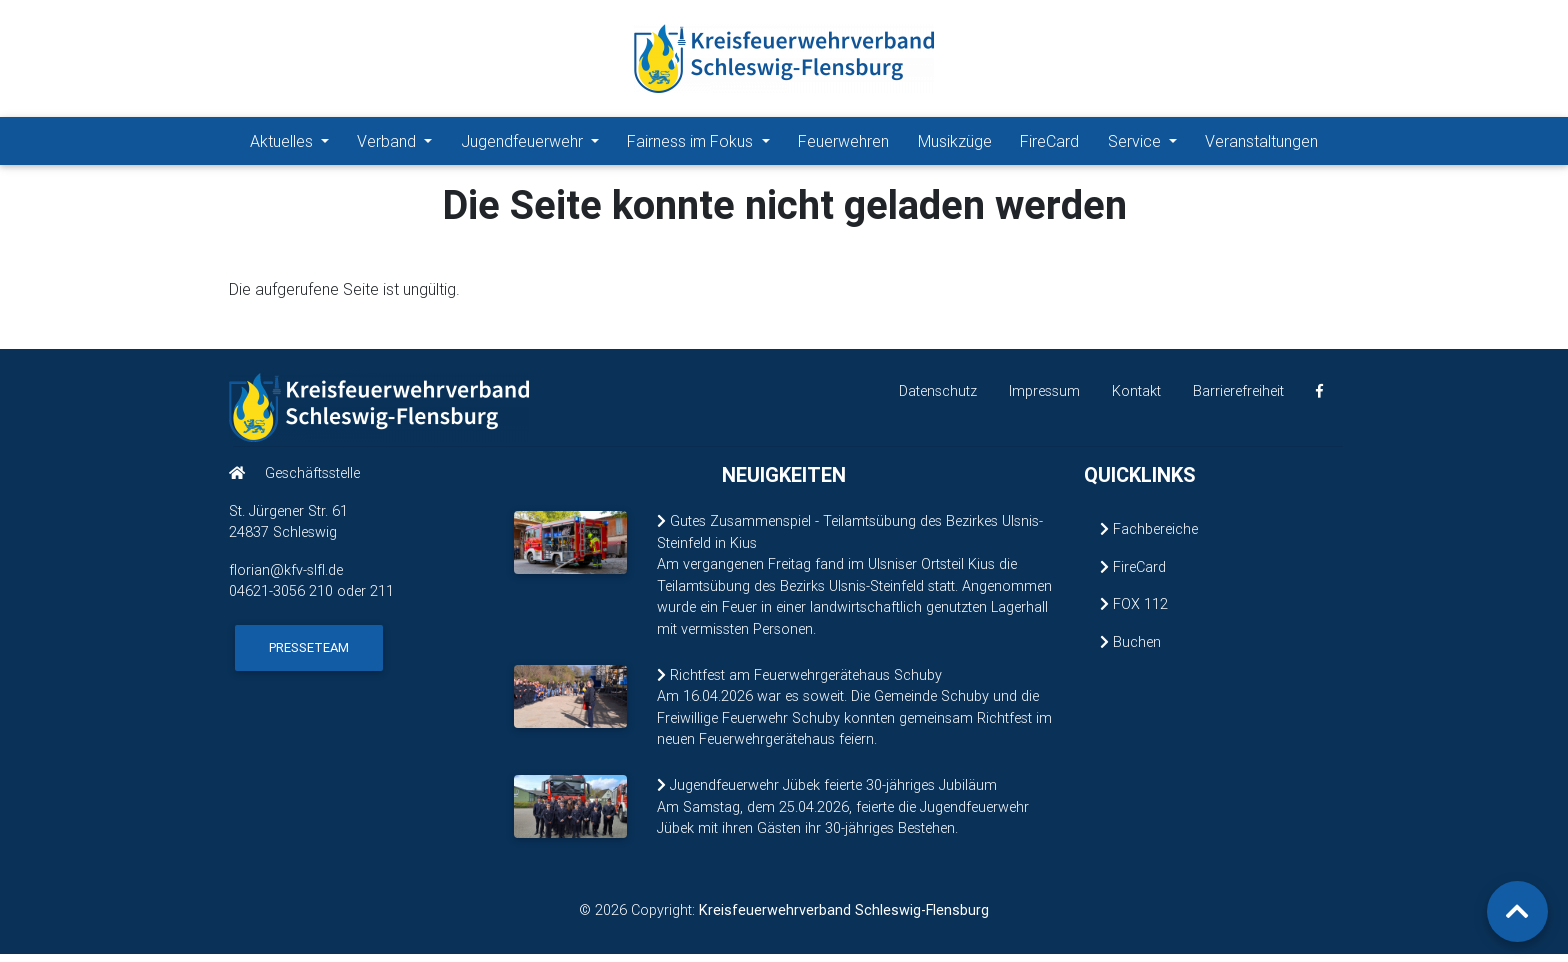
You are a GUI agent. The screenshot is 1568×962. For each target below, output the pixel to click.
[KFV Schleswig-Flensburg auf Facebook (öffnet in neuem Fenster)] (1319, 399)
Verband (388, 145)
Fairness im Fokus (692, 145)
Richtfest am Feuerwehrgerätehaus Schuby (799, 683)
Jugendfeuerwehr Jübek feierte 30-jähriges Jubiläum (827, 793)
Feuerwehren (843, 145)
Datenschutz (938, 399)
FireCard (1049, 145)
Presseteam (309, 655)
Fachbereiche (1149, 537)
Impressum (1044, 399)
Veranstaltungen (1261, 145)
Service (1136, 145)
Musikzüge (955, 145)
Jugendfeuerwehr (524, 145)
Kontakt (1136, 399)
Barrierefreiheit (1238, 399)
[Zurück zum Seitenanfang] (1517, 911)
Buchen (1130, 650)
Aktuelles (283, 145)
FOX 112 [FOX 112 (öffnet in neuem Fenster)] (1134, 612)
